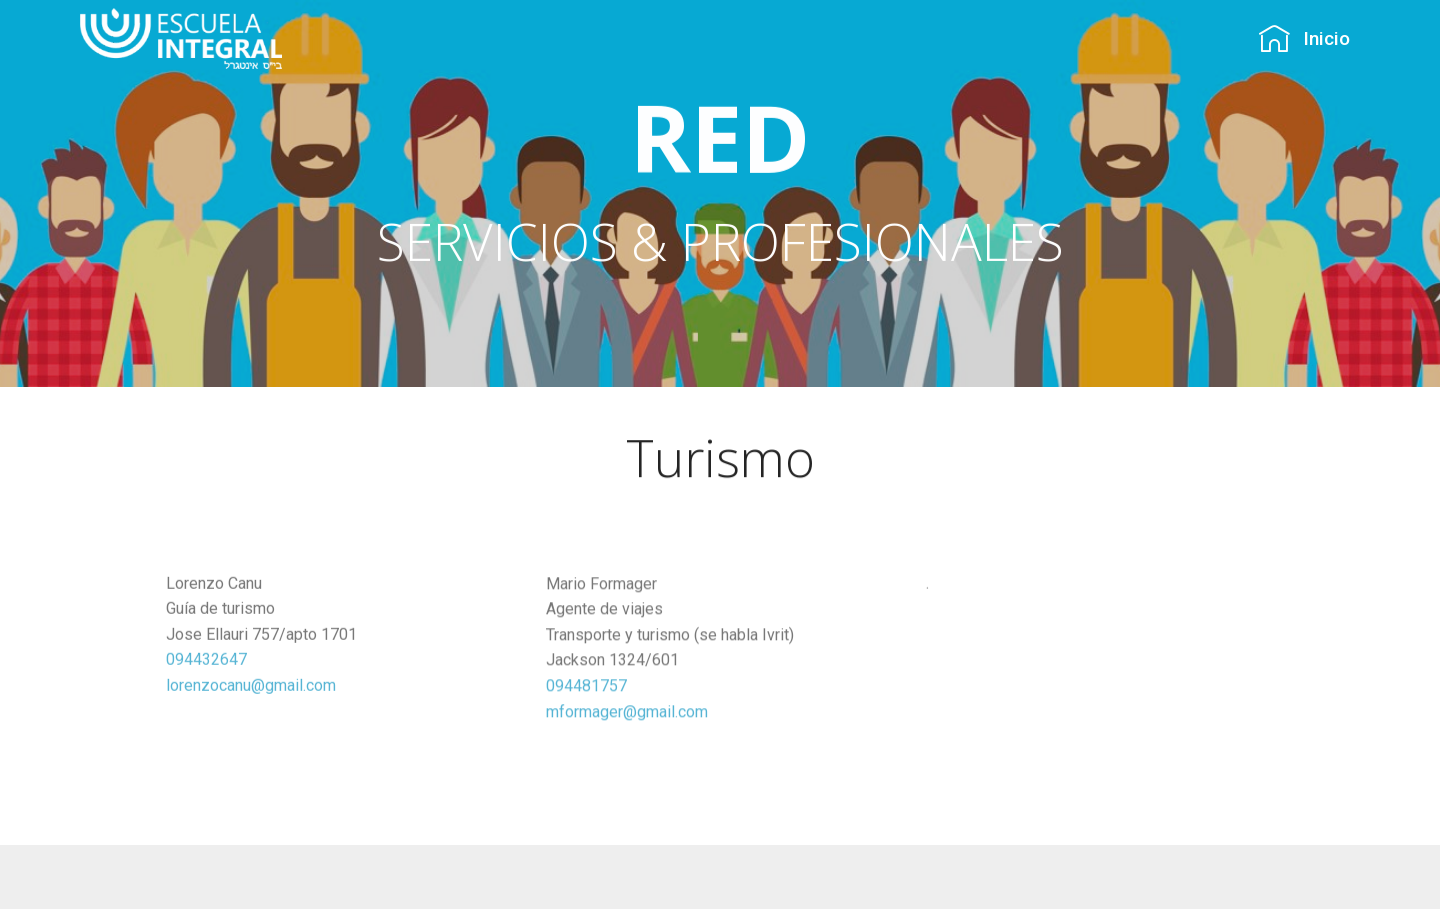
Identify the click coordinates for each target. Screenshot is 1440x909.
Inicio (1304, 38)
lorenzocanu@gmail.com (251, 688)
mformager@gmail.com (627, 715)
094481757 (586, 689)
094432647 (206, 663)
